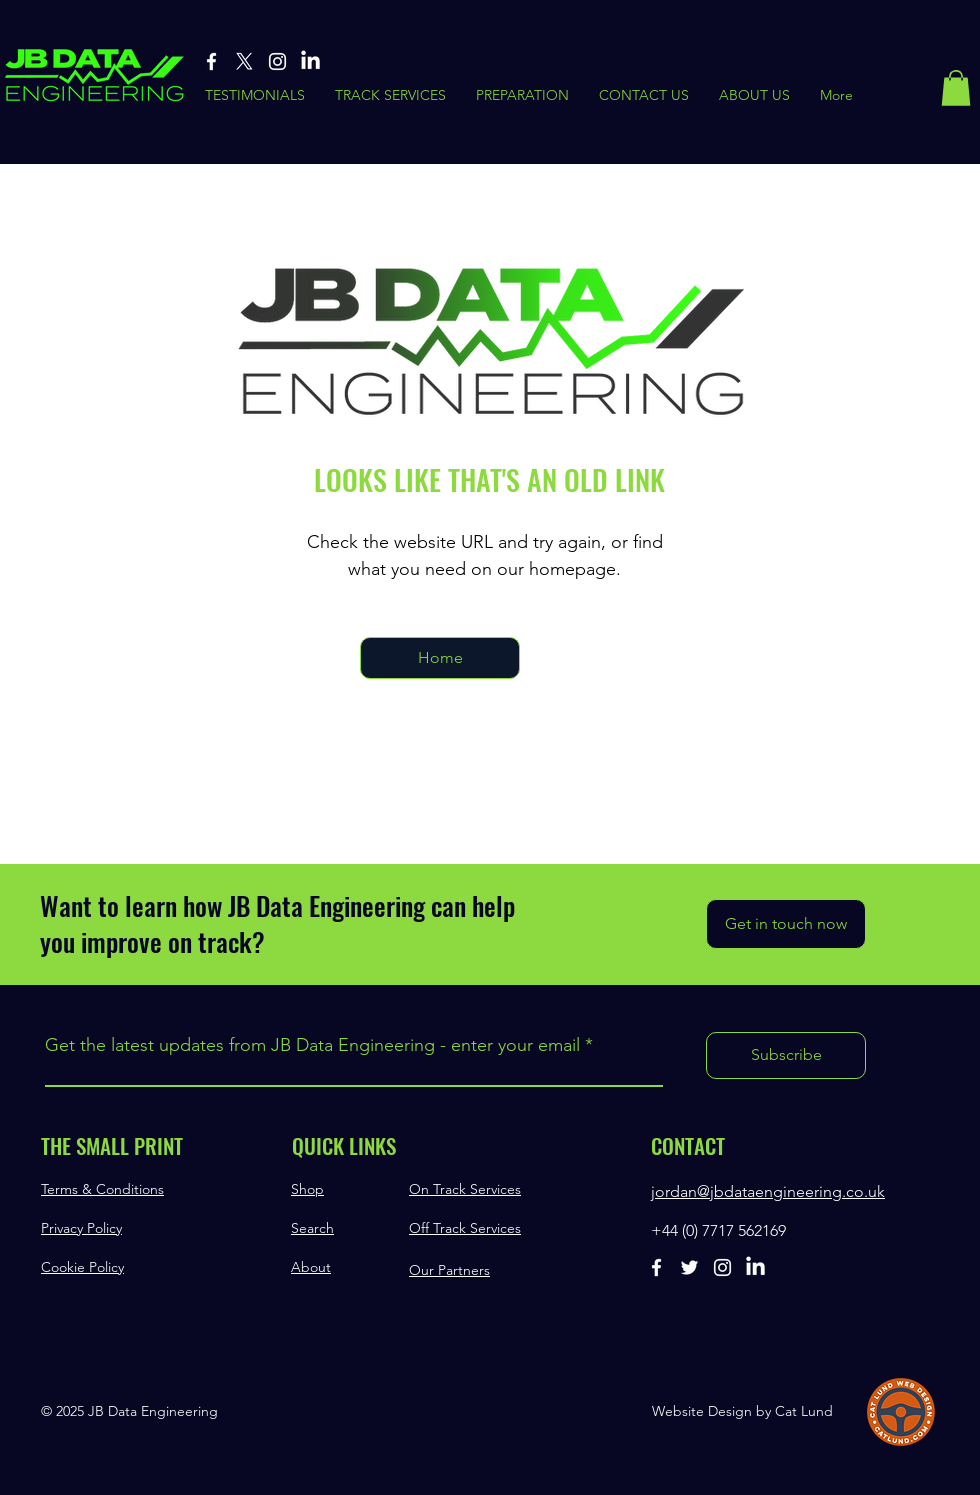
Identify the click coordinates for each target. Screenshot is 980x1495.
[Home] (440, 658)
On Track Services (465, 1189)
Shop (307, 1189)
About (311, 1267)
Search (312, 1228)
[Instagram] (277, 61)
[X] (244, 61)
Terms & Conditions (102, 1189)
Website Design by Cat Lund (742, 1411)
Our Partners (449, 1270)
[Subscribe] (786, 1055)
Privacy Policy (81, 1228)
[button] (956, 88)
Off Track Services (465, 1228)
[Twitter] (689, 1267)
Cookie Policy (82, 1267)
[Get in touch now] (786, 924)
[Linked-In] (310, 61)
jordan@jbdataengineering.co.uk (768, 1191)
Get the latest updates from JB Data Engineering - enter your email (312, 1045)
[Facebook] (211, 61)
